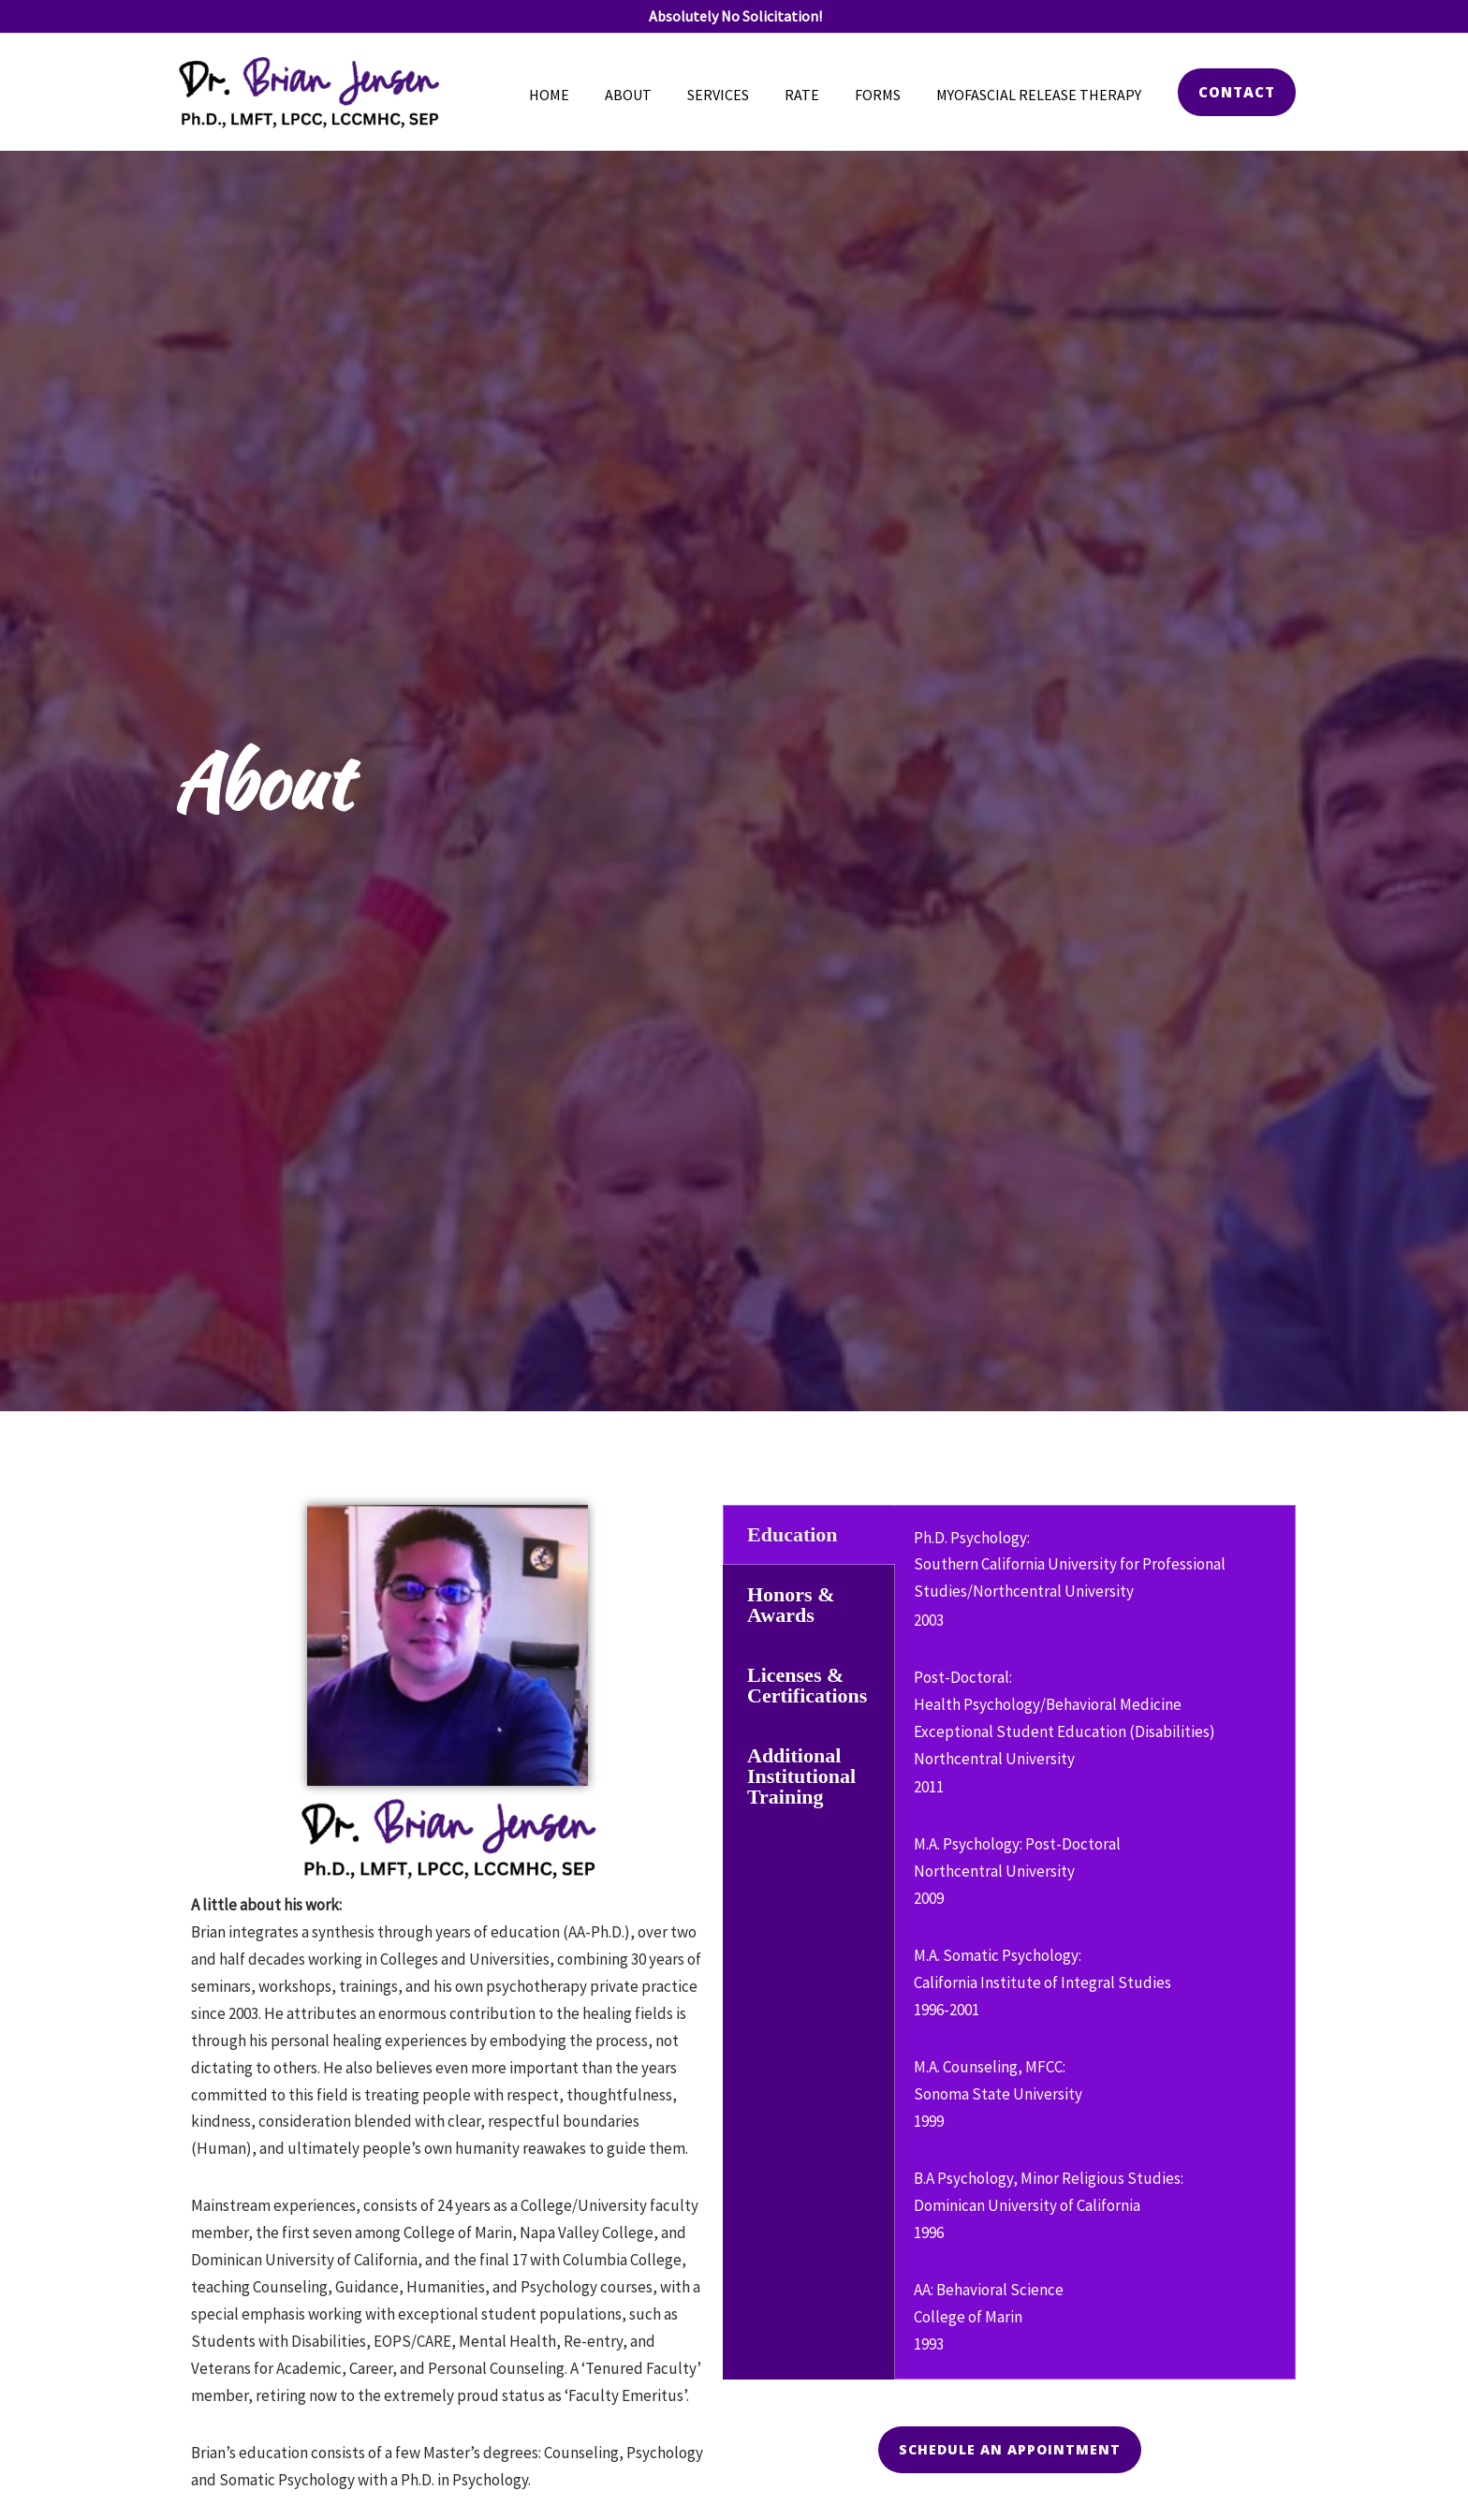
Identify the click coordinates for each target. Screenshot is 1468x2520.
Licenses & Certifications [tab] (807, 1685)
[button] (1237, 92)
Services (738, 94)
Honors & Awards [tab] (791, 1605)
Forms (886, 94)
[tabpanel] (1095, 1942)
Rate (816, 94)
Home (580, 94)
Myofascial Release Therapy (1041, 94)
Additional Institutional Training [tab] (801, 1776)
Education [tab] (792, 1534)
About (653, 94)
